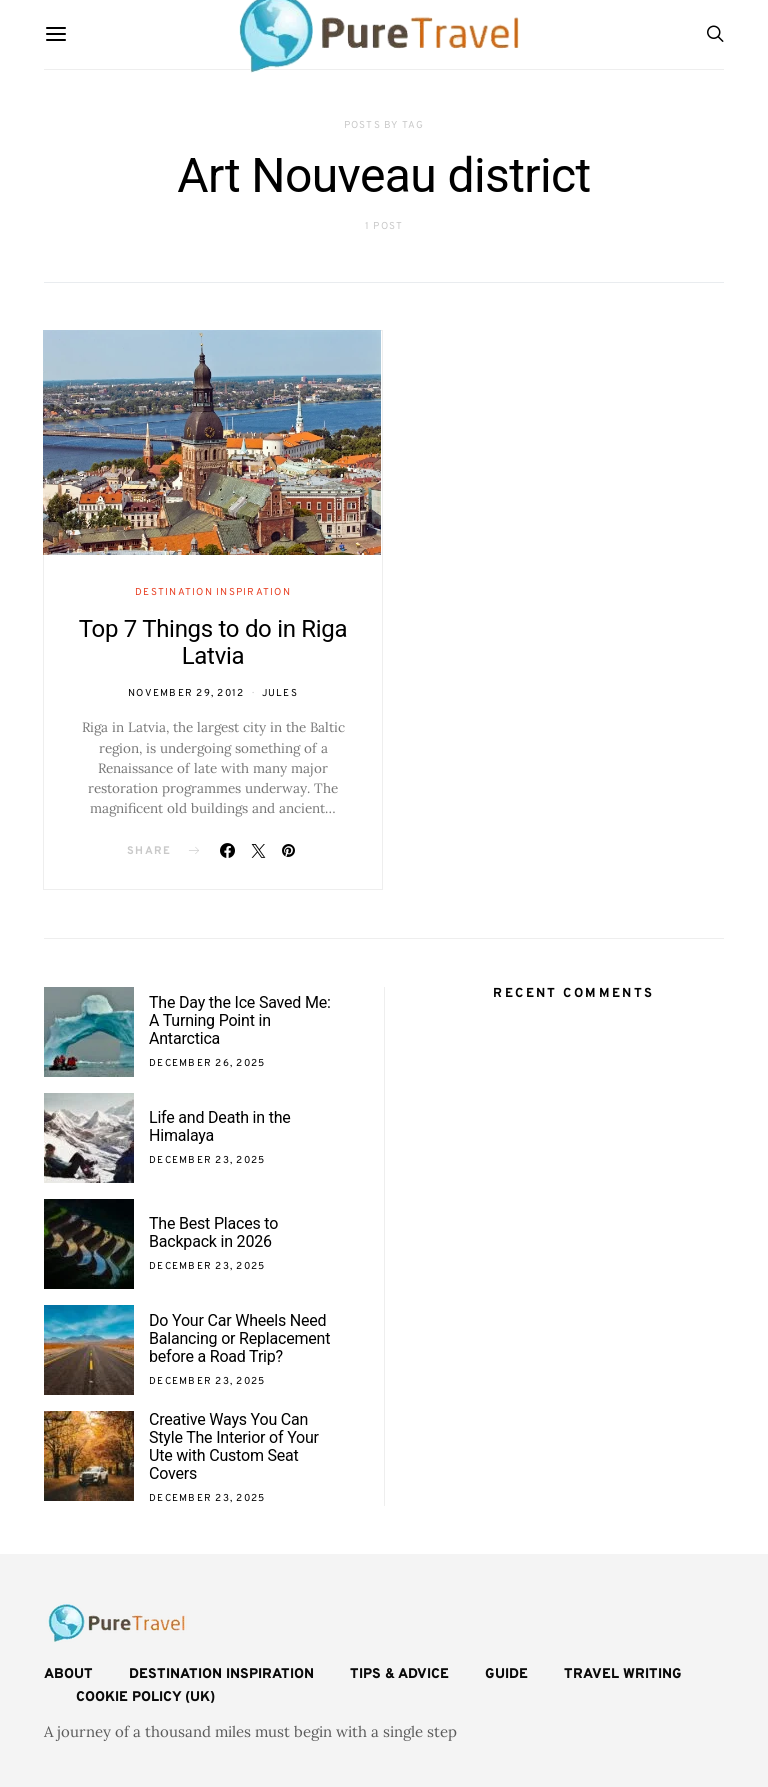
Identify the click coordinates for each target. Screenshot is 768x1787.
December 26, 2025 (207, 1063)
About (68, 1674)
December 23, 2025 (207, 1160)
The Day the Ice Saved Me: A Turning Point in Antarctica (240, 1020)
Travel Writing (623, 1674)
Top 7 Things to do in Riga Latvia (213, 642)
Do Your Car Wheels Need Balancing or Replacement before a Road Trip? (239, 1338)
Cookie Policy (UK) (145, 1697)
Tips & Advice (399, 1674)
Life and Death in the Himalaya (220, 1126)
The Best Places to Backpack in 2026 (213, 1232)
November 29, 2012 (186, 693)
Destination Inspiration (213, 592)
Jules (280, 693)
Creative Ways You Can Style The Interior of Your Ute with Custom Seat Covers (234, 1446)
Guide (506, 1674)
